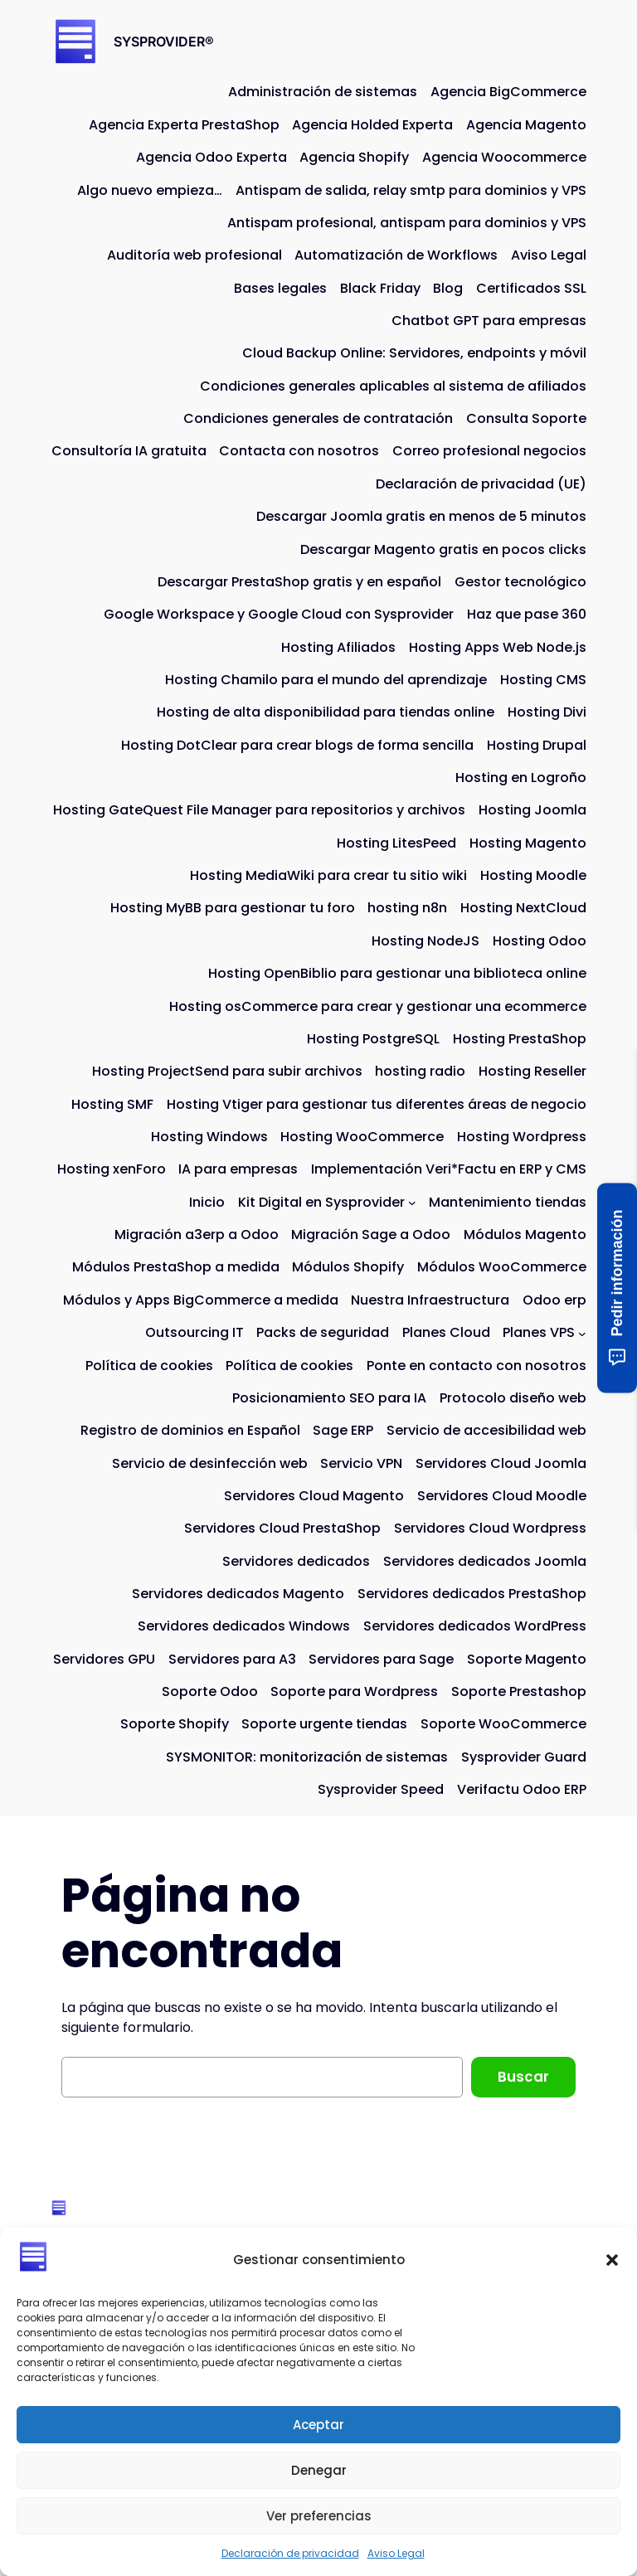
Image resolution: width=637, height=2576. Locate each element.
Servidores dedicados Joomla (484, 1561)
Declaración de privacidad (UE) (481, 483)
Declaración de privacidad (290, 2553)
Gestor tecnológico (520, 581)
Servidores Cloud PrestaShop (282, 1528)
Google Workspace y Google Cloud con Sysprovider (279, 614)
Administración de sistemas (322, 91)
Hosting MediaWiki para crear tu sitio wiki (328, 875)
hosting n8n (407, 907)
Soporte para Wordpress (354, 1691)
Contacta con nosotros (299, 450)
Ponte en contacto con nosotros (476, 1365)
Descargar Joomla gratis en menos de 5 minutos (421, 516)
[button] (612, 2260)
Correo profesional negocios (489, 450)
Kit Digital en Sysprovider (321, 1202)
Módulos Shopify (348, 1266)
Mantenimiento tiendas (507, 1202)
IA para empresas (238, 1169)
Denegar (319, 2470)
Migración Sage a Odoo (370, 1234)
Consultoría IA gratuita (129, 450)
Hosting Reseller (532, 1071)
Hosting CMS (543, 679)
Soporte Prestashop (518, 1691)
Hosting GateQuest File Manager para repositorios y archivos (259, 809)
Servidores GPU (104, 1659)
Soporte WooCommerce (503, 1723)
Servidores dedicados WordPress (474, 1626)
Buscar (523, 2077)
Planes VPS (539, 1332)
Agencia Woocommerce (504, 157)
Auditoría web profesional (194, 255)
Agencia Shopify (354, 157)
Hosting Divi (547, 712)
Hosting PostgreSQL (373, 1038)
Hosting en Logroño (520, 777)
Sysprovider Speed (381, 1789)
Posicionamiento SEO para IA (329, 1397)
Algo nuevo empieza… (149, 190)
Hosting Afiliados (338, 647)
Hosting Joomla (532, 809)
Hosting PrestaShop (519, 1038)
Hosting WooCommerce (362, 1136)
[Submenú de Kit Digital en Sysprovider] (412, 1202)
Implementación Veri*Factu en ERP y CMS (448, 1169)
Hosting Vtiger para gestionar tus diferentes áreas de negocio (376, 1104)
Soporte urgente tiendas (324, 1723)
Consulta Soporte (526, 418)
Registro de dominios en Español (190, 1430)
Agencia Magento (526, 124)
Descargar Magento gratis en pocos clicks (443, 549)
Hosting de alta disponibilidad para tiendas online (325, 712)
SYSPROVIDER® (164, 41)
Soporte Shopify (174, 1723)
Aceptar (318, 2424)
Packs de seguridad (322, 1332)
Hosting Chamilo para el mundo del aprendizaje (326, 679)
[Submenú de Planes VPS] (582, 1333)
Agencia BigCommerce (508, 91)
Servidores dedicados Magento (238, 1593)
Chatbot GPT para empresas (488, 320)
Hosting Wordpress (521, 1136)
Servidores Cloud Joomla (501, 1463)
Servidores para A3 (232, 1659)
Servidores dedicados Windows (244, 1626)
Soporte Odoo (210, 1691)
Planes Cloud (446, 1332)
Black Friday (380, 288)
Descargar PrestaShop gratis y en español (299, 581)
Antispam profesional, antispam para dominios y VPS (406, 222)
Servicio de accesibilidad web (486, 1430)
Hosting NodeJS (425, 940)
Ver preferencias (319, 2516)
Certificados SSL (531, 288)
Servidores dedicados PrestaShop (471, 1593)
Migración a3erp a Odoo (196, 1234)
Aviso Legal (396, 2553)
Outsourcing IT (194, 1332)
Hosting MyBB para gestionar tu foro (232, 907)
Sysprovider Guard (523, 1757)
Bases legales (280, 288)
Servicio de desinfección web (210, 1463)
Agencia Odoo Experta (211, 157)
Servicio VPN (361, 1463)
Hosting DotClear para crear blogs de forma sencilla (297, 745)
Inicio (207, 1202)
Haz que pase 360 (526, 614)
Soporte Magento (526, 1659)
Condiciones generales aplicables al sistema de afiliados (393, 386)
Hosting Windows (209, 1136)
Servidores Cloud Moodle (501, 1495)
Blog (448, 288)
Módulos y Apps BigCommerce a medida (200, 1300)
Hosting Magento (527, 843)
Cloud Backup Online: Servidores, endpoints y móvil (414, 352)
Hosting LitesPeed (396, 843)
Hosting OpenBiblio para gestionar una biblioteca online (397, 973)
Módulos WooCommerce (501, 1266)
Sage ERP (343, 1430)
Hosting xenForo (111, 1169)
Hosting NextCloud (523, 907)
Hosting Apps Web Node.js (497, 647)
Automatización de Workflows (396, 255)
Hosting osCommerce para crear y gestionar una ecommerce (377, 1006)
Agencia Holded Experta (372, 124)
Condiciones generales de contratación (318, 418)
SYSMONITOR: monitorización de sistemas (307, 1757)
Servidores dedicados (296, 1561)
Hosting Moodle (533, 875)
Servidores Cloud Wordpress (490, 1528)
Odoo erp (554, 1300)
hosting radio (420, 1071)
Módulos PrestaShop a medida (176, 1266)
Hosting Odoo (539, 940)
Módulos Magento (525, 1234)
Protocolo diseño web (513, 1397)
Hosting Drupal (536, 745)
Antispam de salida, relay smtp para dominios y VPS (411, 190)
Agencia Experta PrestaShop (184, 124)
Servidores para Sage (381, 1659)
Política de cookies (149, 1365)
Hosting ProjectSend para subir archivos (227, 1071)
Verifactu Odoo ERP (521, 1789)
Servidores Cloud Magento (314, 1495)
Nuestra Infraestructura (430, 1300)
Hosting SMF (112, 1104)
